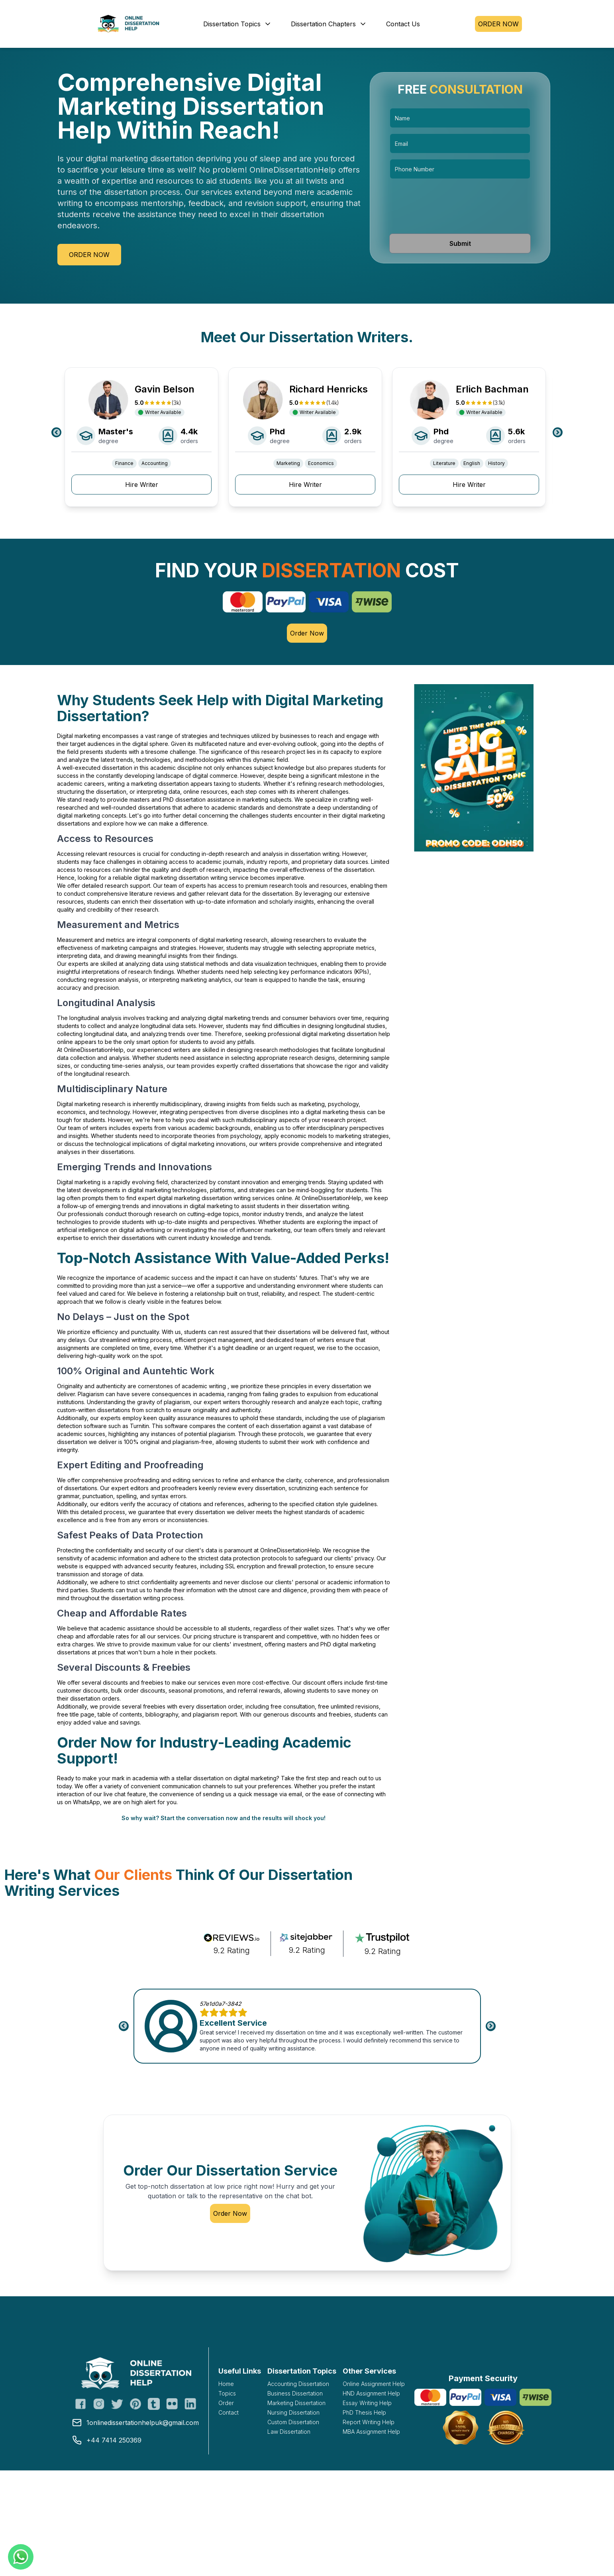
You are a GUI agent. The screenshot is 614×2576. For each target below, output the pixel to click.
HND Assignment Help (371, 2393)
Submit (460, 243)
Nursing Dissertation (293, 2412)
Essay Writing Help (367, 2402)
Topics (227, 2393)
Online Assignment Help (374, 2383)
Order (226, 2402)
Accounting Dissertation (298, 2383)
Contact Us (403, 24)
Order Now (89, 255)
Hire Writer (141, 485)
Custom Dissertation (293, 2422)
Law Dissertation (288, 2431)
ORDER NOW (498, 24)
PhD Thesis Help (364, 2412)
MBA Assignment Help (371, 2431)
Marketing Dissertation (296, 2402)
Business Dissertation (295, 2393)
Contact (228, 2412)
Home (226, 2383)
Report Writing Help (368, 2422)
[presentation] (460, 206)
